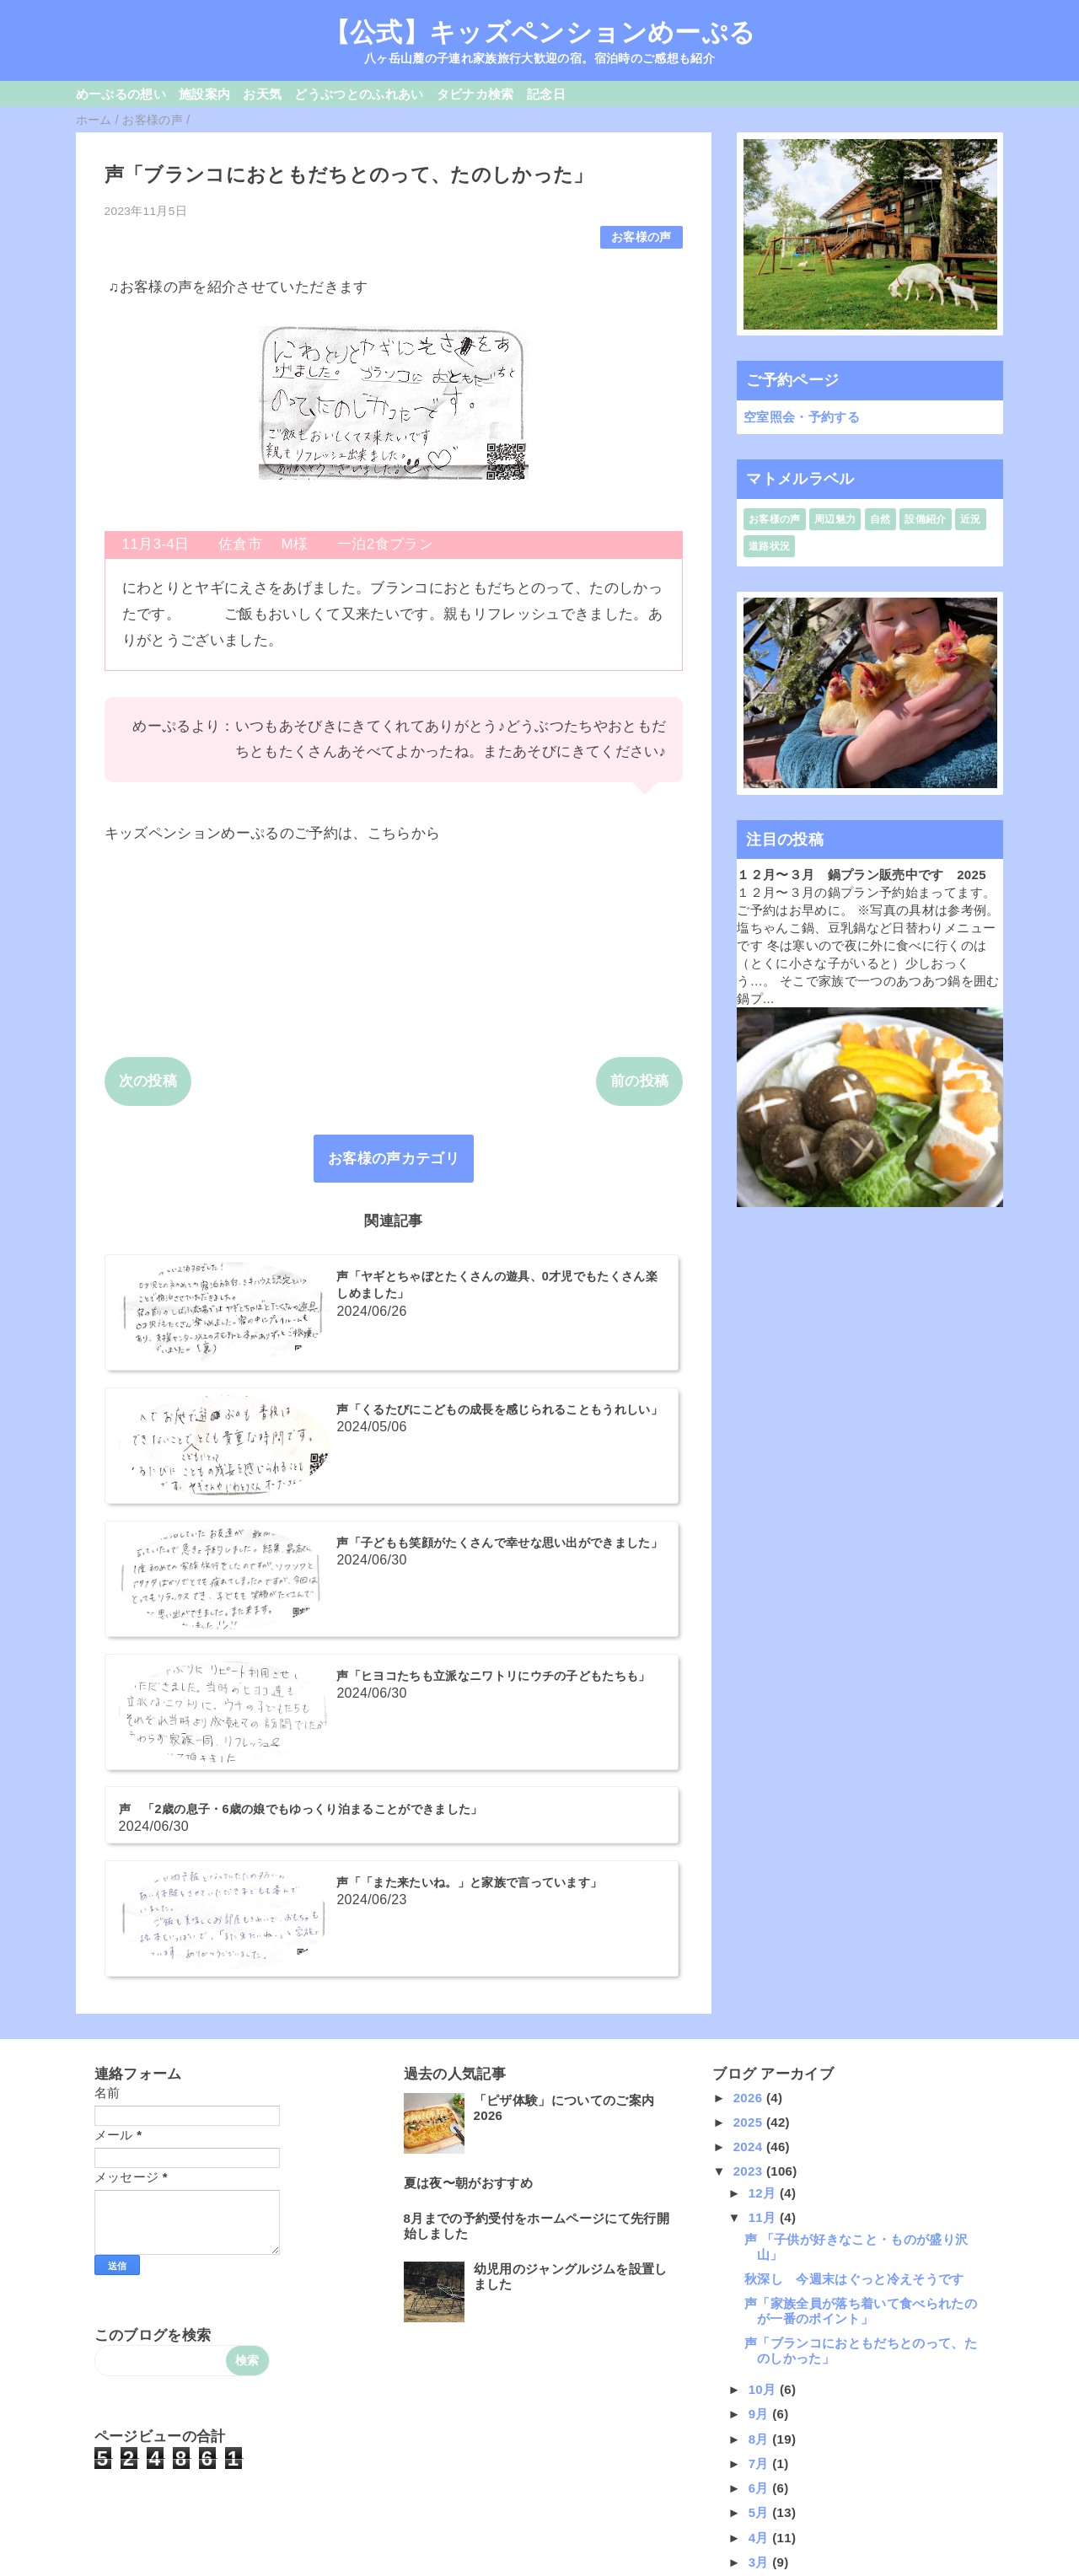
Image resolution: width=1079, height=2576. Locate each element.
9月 (761, 2052)
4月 (761, 2175)
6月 (761, 2125)
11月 (764, 1855)
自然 (880, 519)
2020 (749, 2329)
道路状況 (769, 546)
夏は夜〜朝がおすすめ (468, 1820)
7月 (761, 2101)
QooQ (568, 2569)
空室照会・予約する (801, 417)
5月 (761, 2151)
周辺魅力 (835, 519)
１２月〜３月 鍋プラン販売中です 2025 (861, 874)
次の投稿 (148, 1081)
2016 (749, 2428)
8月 (761, 2076)
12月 (764, 1830)
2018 (749, 2378)
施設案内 (204, 94)
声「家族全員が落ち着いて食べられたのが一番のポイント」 (860, 1948)
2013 (749, 2502)
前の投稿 (639, 1081)
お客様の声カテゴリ (393, 1159)
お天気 (262, 94)
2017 (749, 2403)
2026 (749, 1735)
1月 (761, 2249)
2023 (749, 1809)
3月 (761, 2199)
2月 (761, 2224)
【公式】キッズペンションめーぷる (539, 32)
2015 (749, 2452)
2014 (749, 2477)
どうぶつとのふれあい (358, 94)
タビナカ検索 (475, 94)
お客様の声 (641, 237)
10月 (764, 2027)
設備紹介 (925, 519)
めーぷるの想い (121, 94)
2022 (749, 2280)
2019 (749, 2354)
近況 (970, 519)
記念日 (546, 94)
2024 (749, 1784)
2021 (749, 2305)
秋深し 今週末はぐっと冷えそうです (854, 1916)
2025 (749, 1759)
